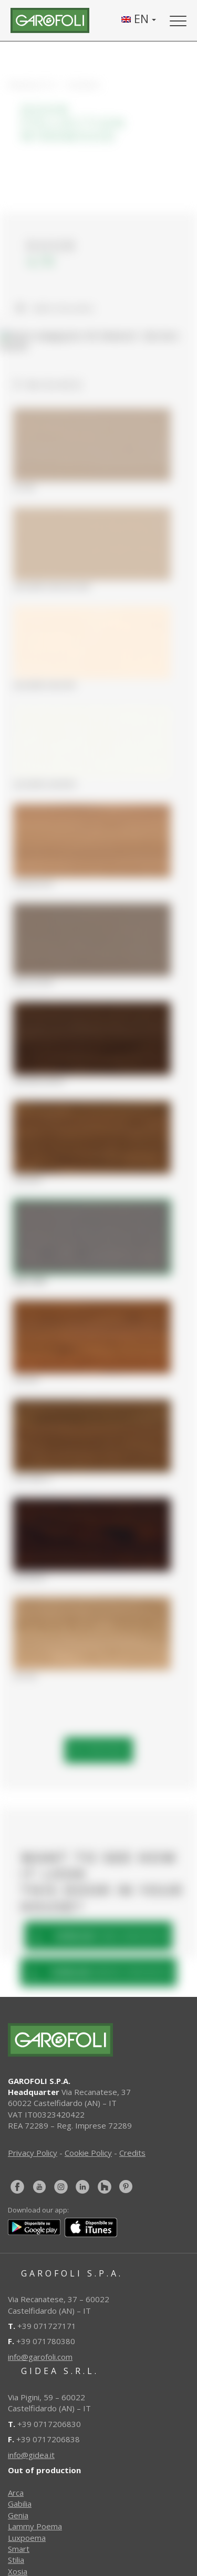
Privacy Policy (32, 2152)
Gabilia (20, 2503)
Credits (132, 2152)
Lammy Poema (35, 2526)
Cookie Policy (88, 2152)
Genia (18, 2515)
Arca (16, 2492)
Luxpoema (27, 2537)
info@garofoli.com (40, 2356)
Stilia (16, 2559)
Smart (18, 2548)
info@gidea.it (31, 2455)
